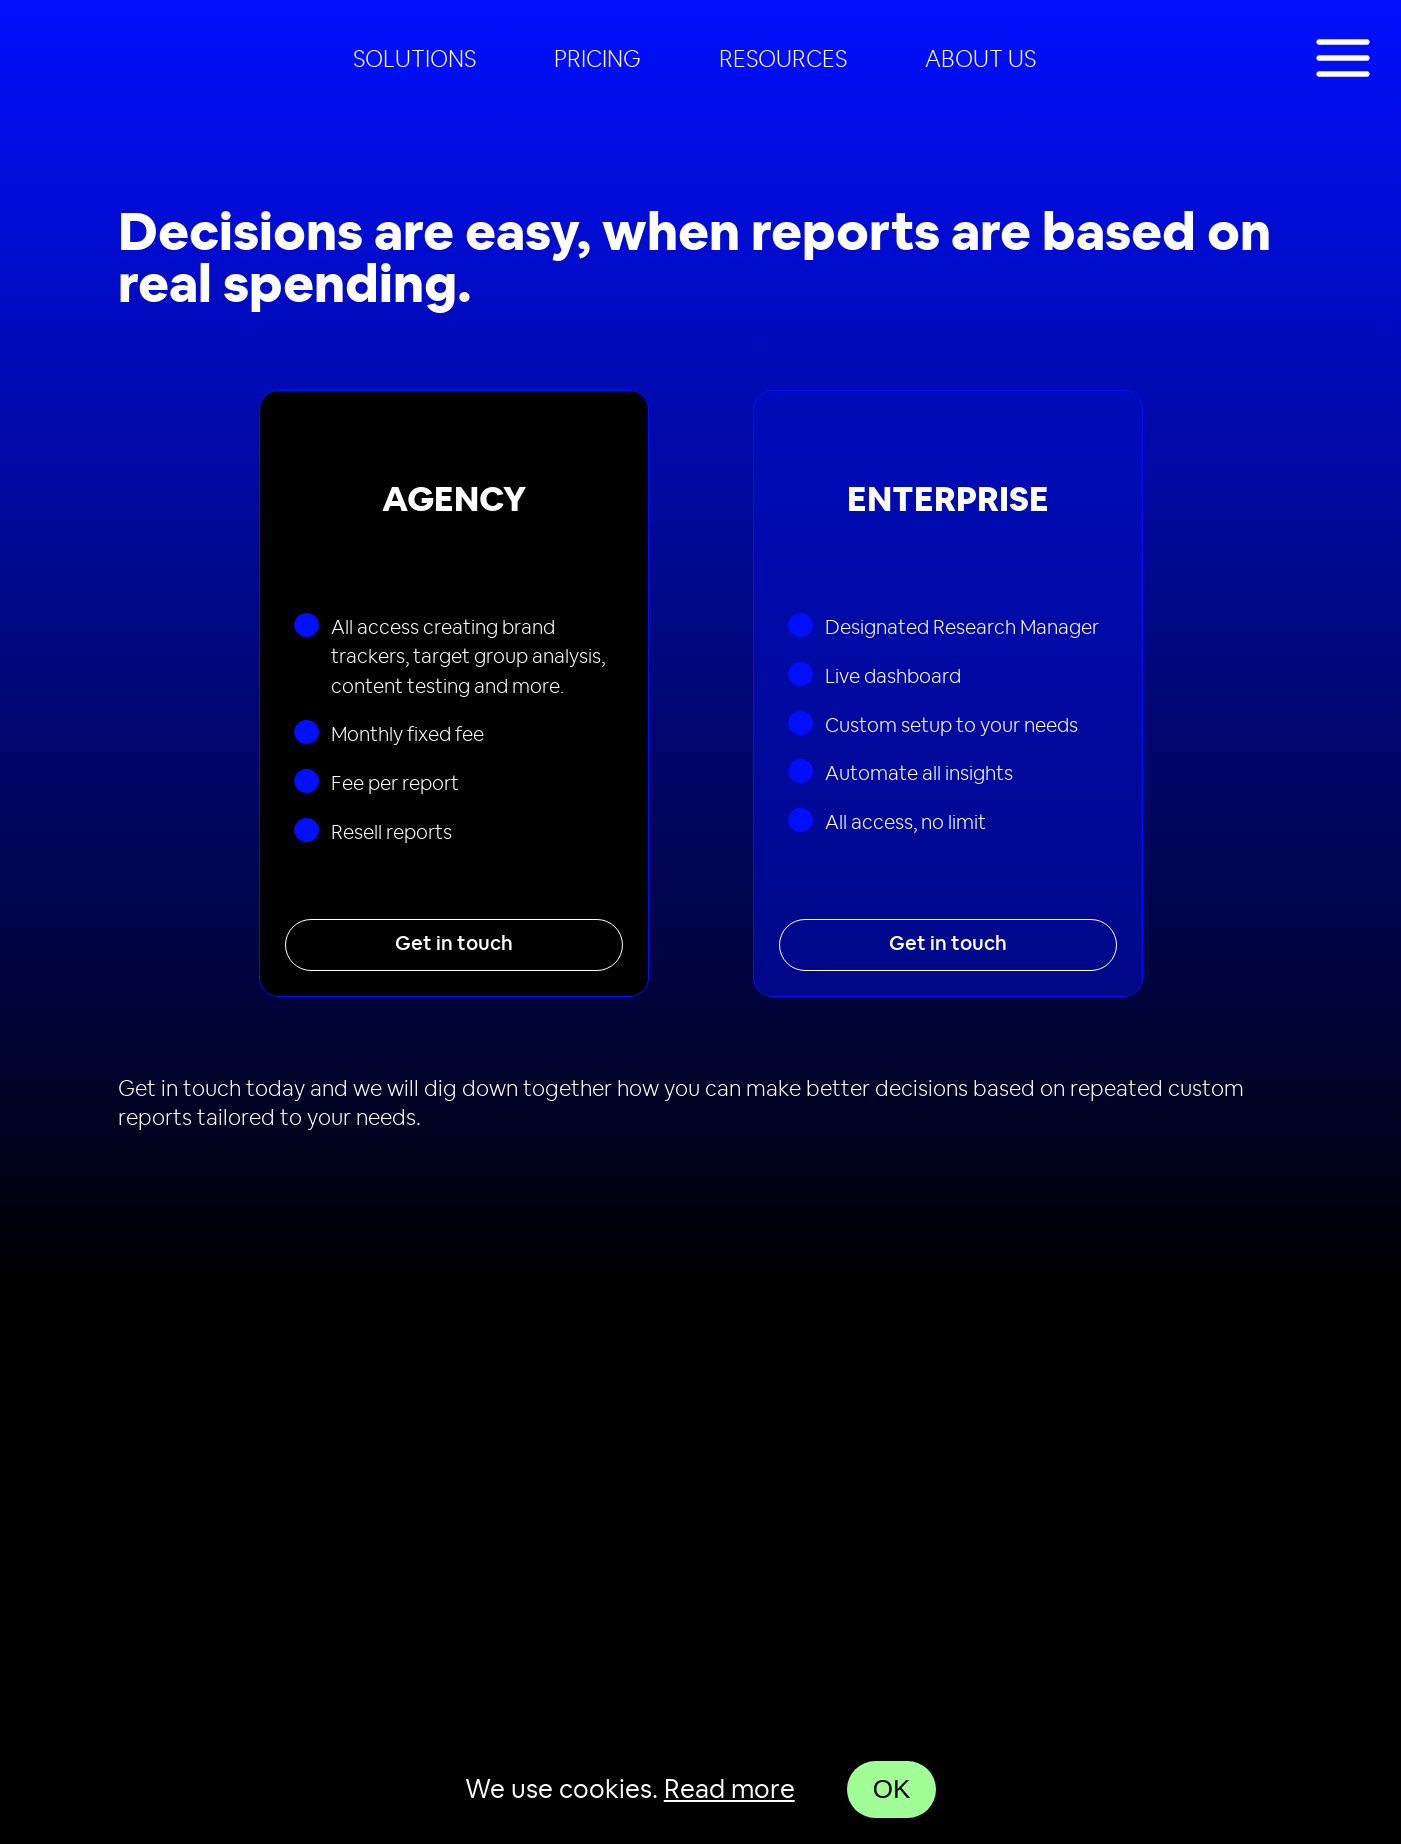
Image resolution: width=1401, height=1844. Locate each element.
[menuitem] (414, 59)
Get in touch (454, 944)
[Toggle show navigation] (1343, 59)
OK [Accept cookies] (892, 1789)
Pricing (597, 60)
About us (980, 60)
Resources (783, 60)
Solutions (414, 60)
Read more (729, 1790)
